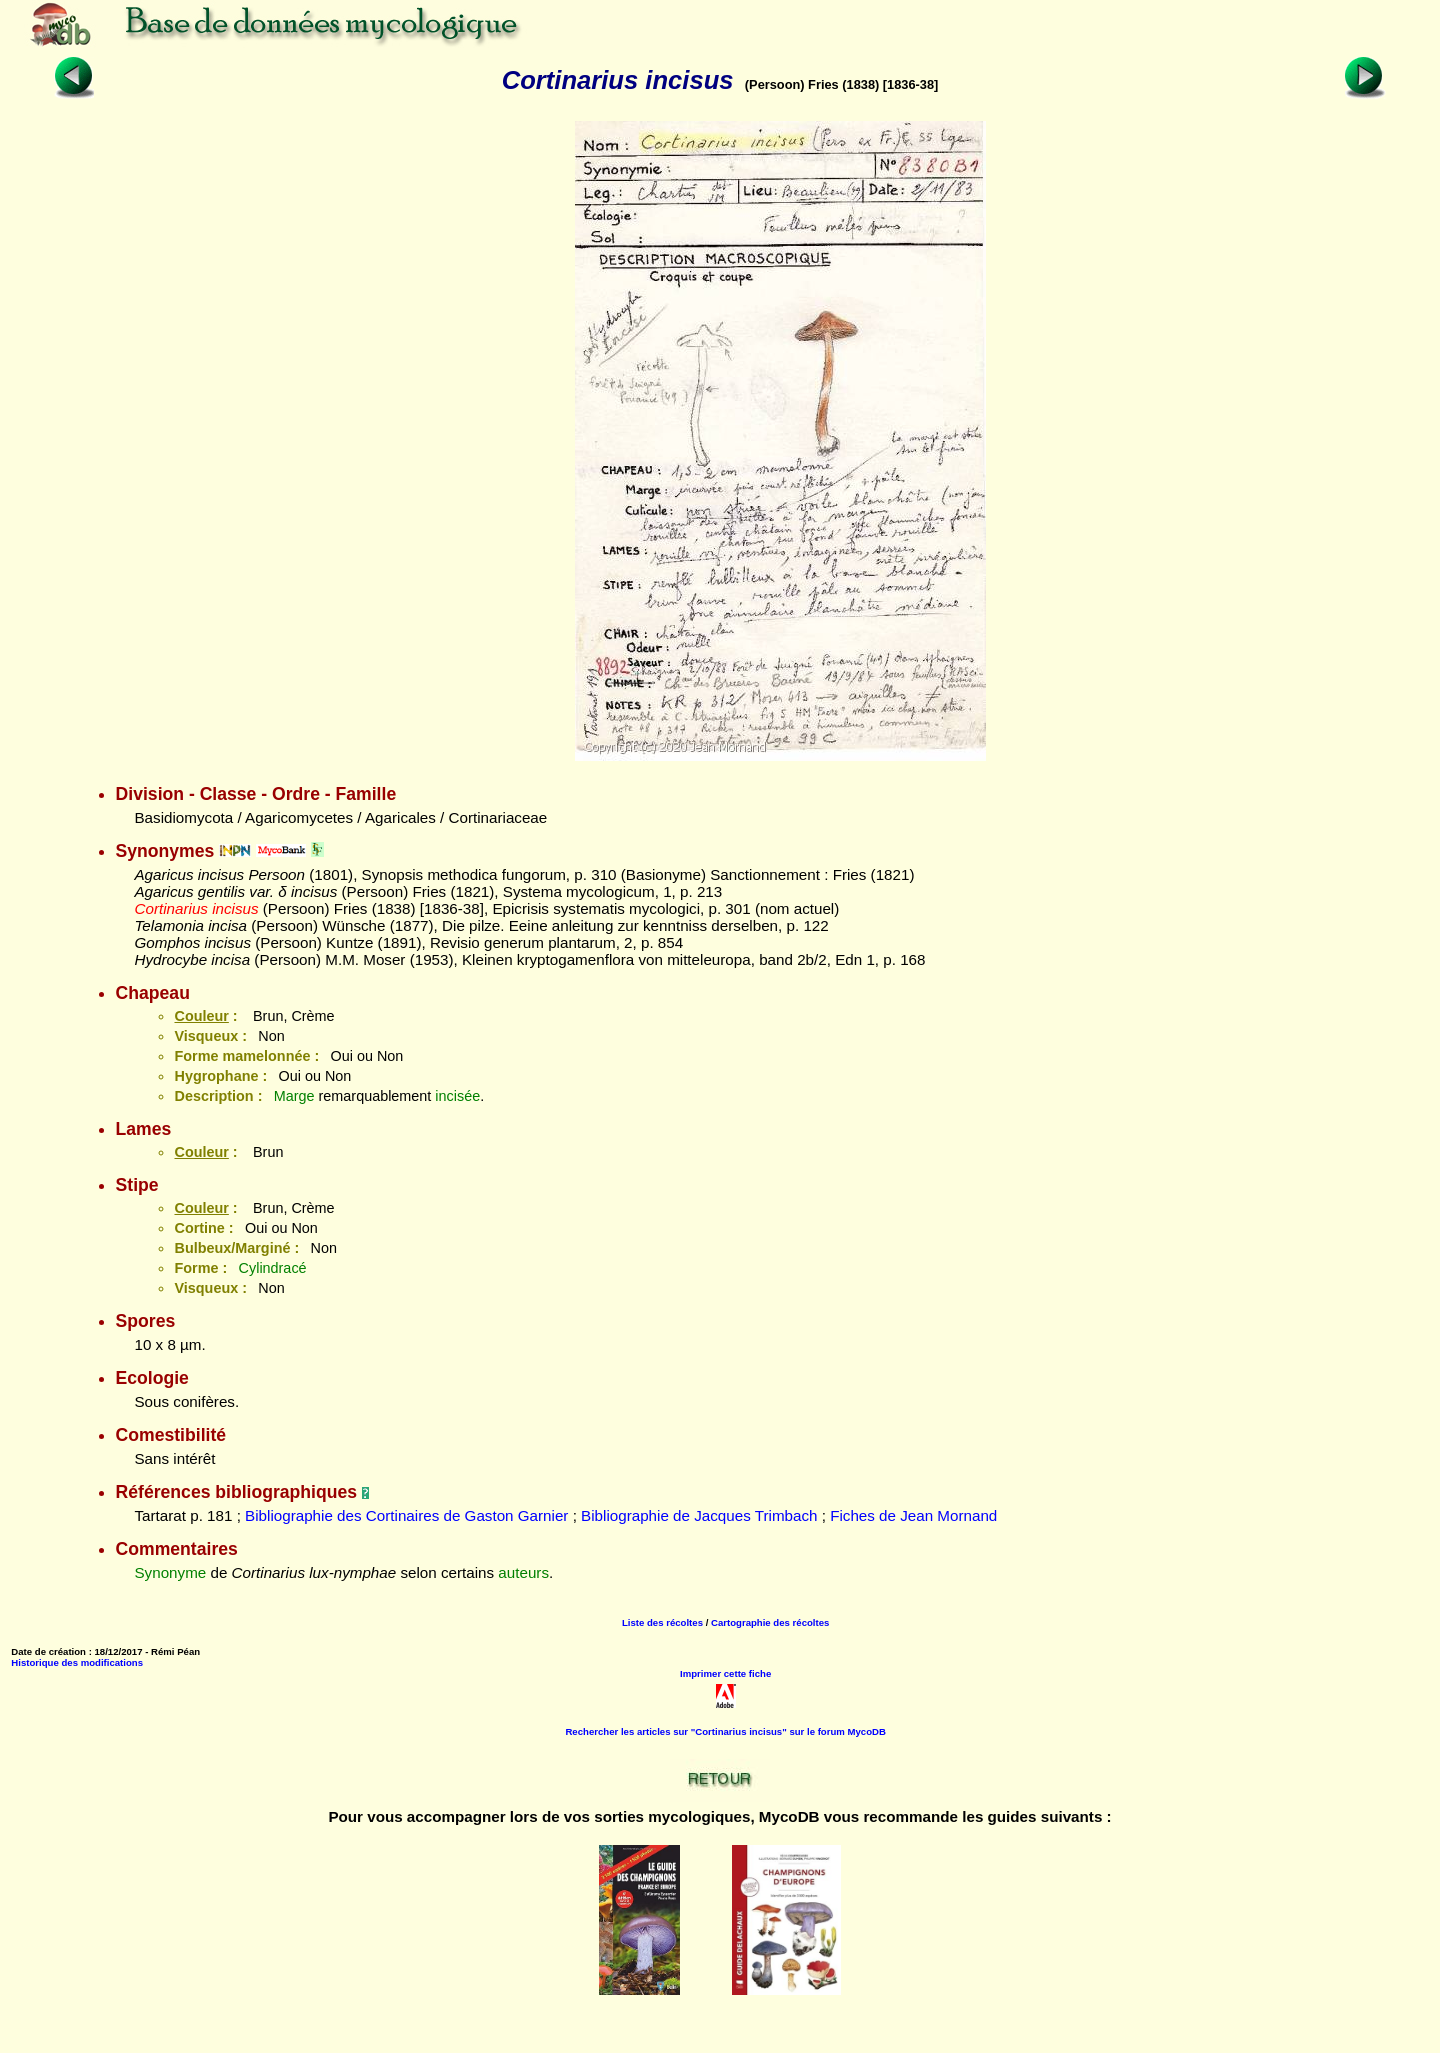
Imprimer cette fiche (725, 1673)
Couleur (201, 1016)
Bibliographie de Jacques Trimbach (699, 1515)
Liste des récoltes (662, 1622)
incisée (457, 1096)
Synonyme (170, 1572)
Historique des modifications (77, 1662)
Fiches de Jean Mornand (913, 1515)
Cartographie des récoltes (770, 1622)
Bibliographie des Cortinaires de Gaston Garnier (406, 1515)
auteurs (523, 1572)
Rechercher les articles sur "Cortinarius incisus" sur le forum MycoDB (725, 1731)
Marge (294, 1096)
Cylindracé (273, 1268)
